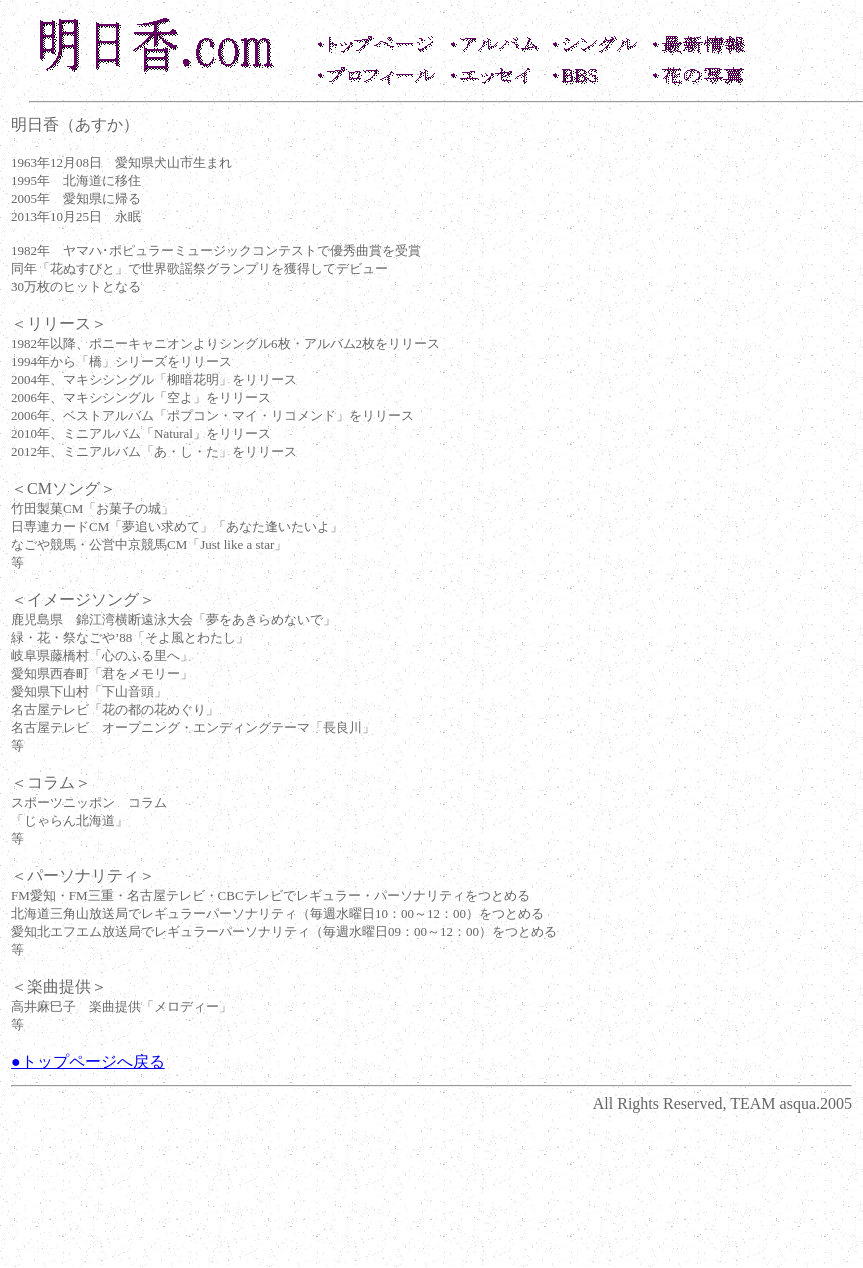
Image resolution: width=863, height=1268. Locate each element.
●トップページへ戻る (88, 1061)
